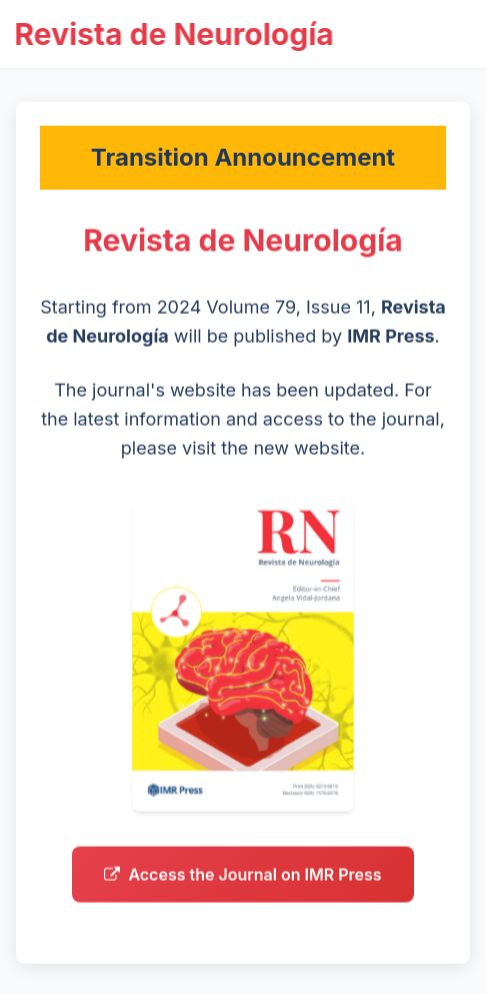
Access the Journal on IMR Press (242, 878)
